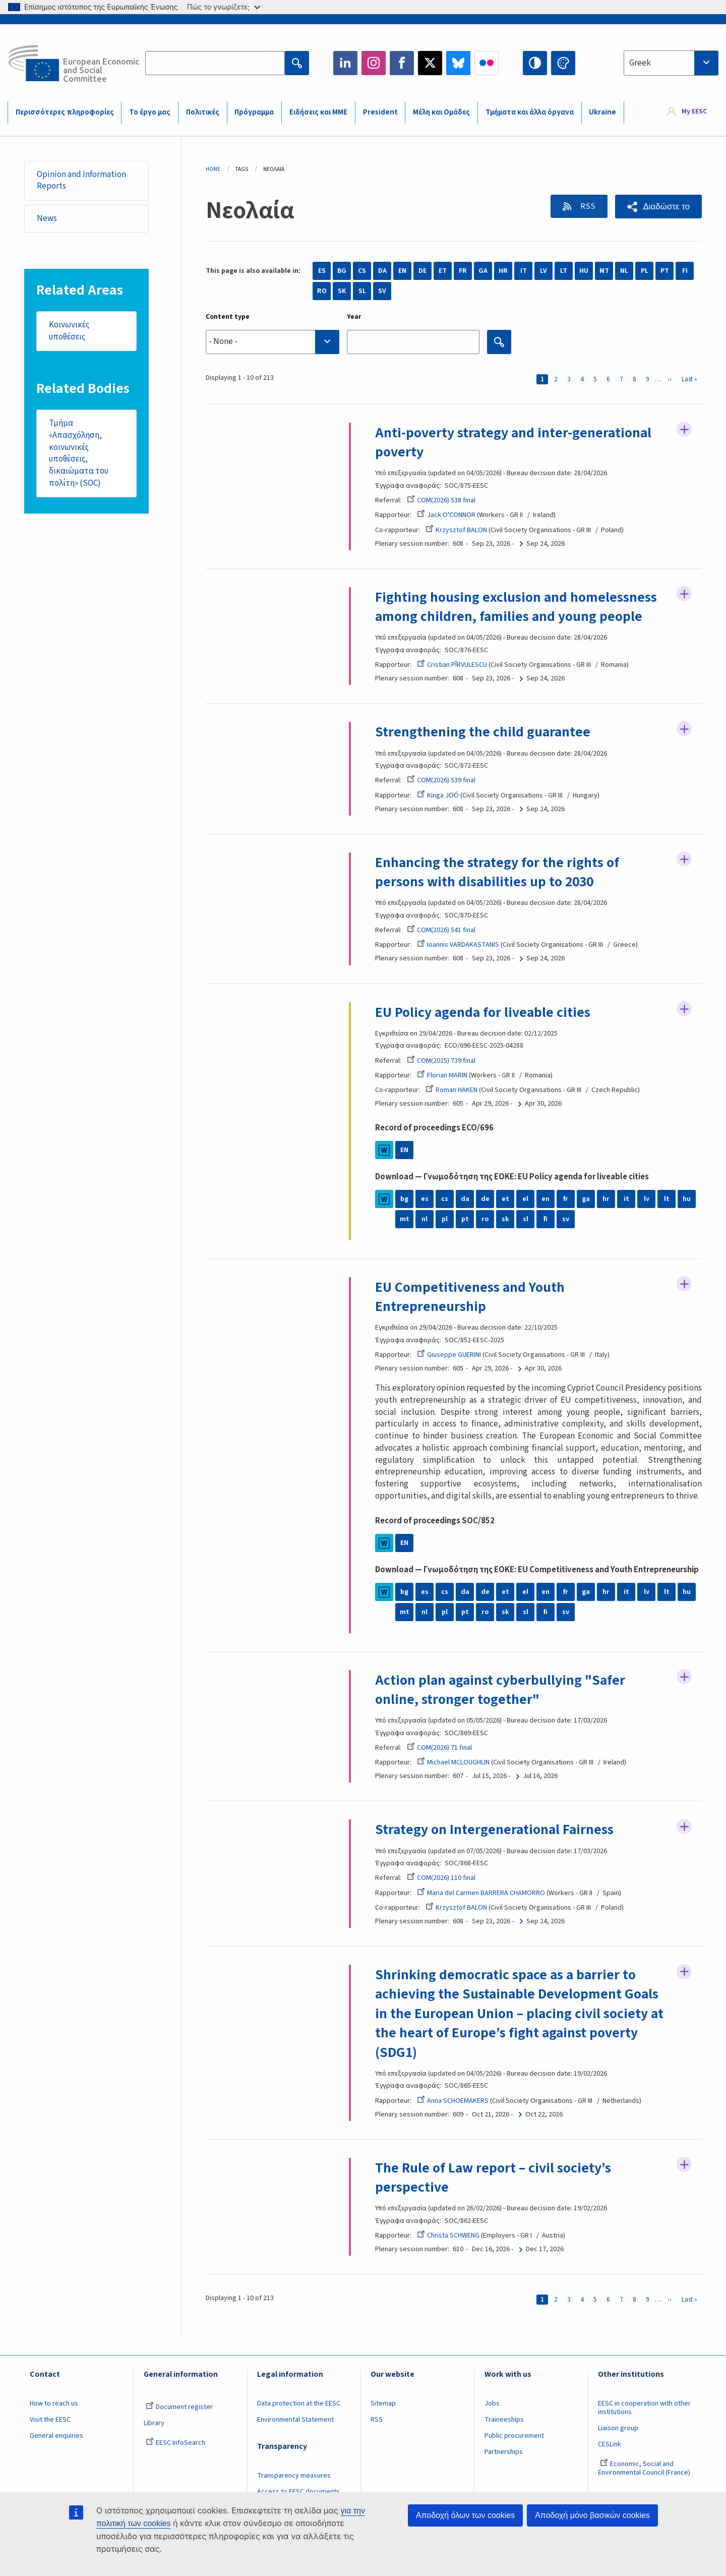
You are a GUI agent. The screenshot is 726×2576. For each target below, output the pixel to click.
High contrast (535, 63)
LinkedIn (345, 63)
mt (404, 1219)
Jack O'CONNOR (446, 515)
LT (563, 271)
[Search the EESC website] (215, 63)
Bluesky (458, 63)
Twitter (430, 63)
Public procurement (514, 2436)
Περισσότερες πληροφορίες (65, 112)
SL (362, 291)
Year (354, 317)
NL (624, 271)
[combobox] (671, 63)
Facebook (402, 63)
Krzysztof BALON (456, 530)
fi (545, 1219)
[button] (658, 206)
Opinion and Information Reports (81, 180)
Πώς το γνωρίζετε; (223, 7)
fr (565, 1199)
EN (402, 271)
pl (445, 1219)
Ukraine (602, 112)
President (380, 112)
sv (565, 1219)
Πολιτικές (202, 112)
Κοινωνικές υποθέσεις (69, 331)
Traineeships (504, 2420)
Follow (684, 429)
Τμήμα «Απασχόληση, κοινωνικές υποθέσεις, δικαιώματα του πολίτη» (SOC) (78, 454)
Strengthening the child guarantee (483, 732)
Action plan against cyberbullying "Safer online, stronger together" (501, 1689)
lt (667, 1199)
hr (606, 1199)
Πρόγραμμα (254, 112)
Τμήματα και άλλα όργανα (530, 112)
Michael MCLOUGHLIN (453, 1762)
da (465, 1199)
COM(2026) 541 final (441, 930)
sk (505, 1219)
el (525, 1199)
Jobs (492, 2403)
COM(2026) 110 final (441, 1878)
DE (422, 271)
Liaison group (618, 2428)
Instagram (373, 63)
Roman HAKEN (451, 1090)
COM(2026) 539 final (441, 780)
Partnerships (504, 2452)
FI (685, 271)
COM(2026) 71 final (439, 1748)
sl (525, 1219)
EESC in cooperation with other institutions (644, 2407)
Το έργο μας (149, 112)
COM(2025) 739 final (441, 1061)
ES (322, 271)
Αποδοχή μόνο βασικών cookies (592, 2515)
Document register (179, 2407)
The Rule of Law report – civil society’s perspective (493, 2177)
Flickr (486, 63)
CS (362, 271)
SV (382, 291)
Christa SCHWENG (448, 2235)
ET (443, 271)
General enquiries (56, 2436)
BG (341, 271)
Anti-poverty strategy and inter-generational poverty (514, 442)
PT (664, 271)
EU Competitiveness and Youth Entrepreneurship (470, 1296)
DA (382, 271)
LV (543, 271)
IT (523, 271)
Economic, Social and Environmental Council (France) (645, 2468)
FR (463, 271)
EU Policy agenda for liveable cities (483, 1012)
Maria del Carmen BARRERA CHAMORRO (481, 1893)
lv (646, 1199)
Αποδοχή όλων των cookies (465, 2515)
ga (586, 1199)
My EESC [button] (694, 112)
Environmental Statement (295, 2420)
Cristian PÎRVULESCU (452, 665)
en (545, 1199)
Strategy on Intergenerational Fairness (495, 1829)
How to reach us (54, 2403)
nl (424, 1219)
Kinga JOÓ (438, 795)
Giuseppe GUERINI (449, 1355)
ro (485, 1219)
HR (503, 271)
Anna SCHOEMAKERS (453, 2101)
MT (604, 271)
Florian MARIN (442, 1075)
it (626, 1199)
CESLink (609, 2444)
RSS (586, 206)
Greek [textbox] (640, 63)
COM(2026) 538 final (441, 500)
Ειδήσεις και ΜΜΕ (318, 112)
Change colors (563, 63)
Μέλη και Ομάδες (441, 112)
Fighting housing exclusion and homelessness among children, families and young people (516, 606)
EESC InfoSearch (175, 2443)
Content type (228, 317)
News (47, 218)
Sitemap (383, 2403)
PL (644, 271)
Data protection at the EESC (298, 2403)
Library (154, 2423)
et (505, 1199)
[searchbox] (272, 342)
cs (444, 1199)
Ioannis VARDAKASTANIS (458, 945)
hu (687, 1199)
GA (483, 271)
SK (342, 291)
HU (583, 271)
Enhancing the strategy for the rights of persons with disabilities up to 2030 (497, 872)
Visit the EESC (50, 2420)
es (425, 1199)
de (485, 1199)
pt (465, 1219)
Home (213, 169)
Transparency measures (294, 2476)
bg (404, 1199)
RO (322, 291)
